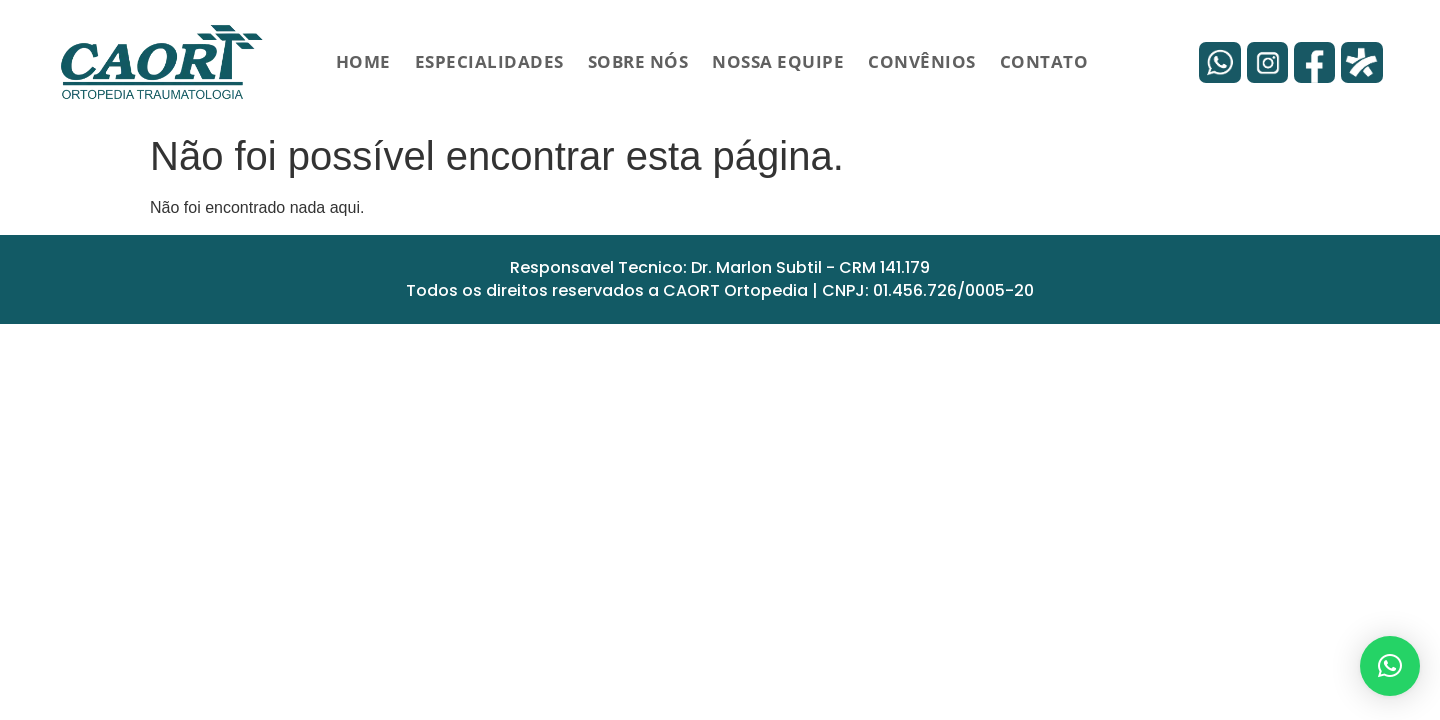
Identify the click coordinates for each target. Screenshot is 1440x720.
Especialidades (489, 61)
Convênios (922, 61)
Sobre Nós (638, 61)
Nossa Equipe (778, 61)
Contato (1044, 61)
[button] (1390, 666)
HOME (363, 61)
